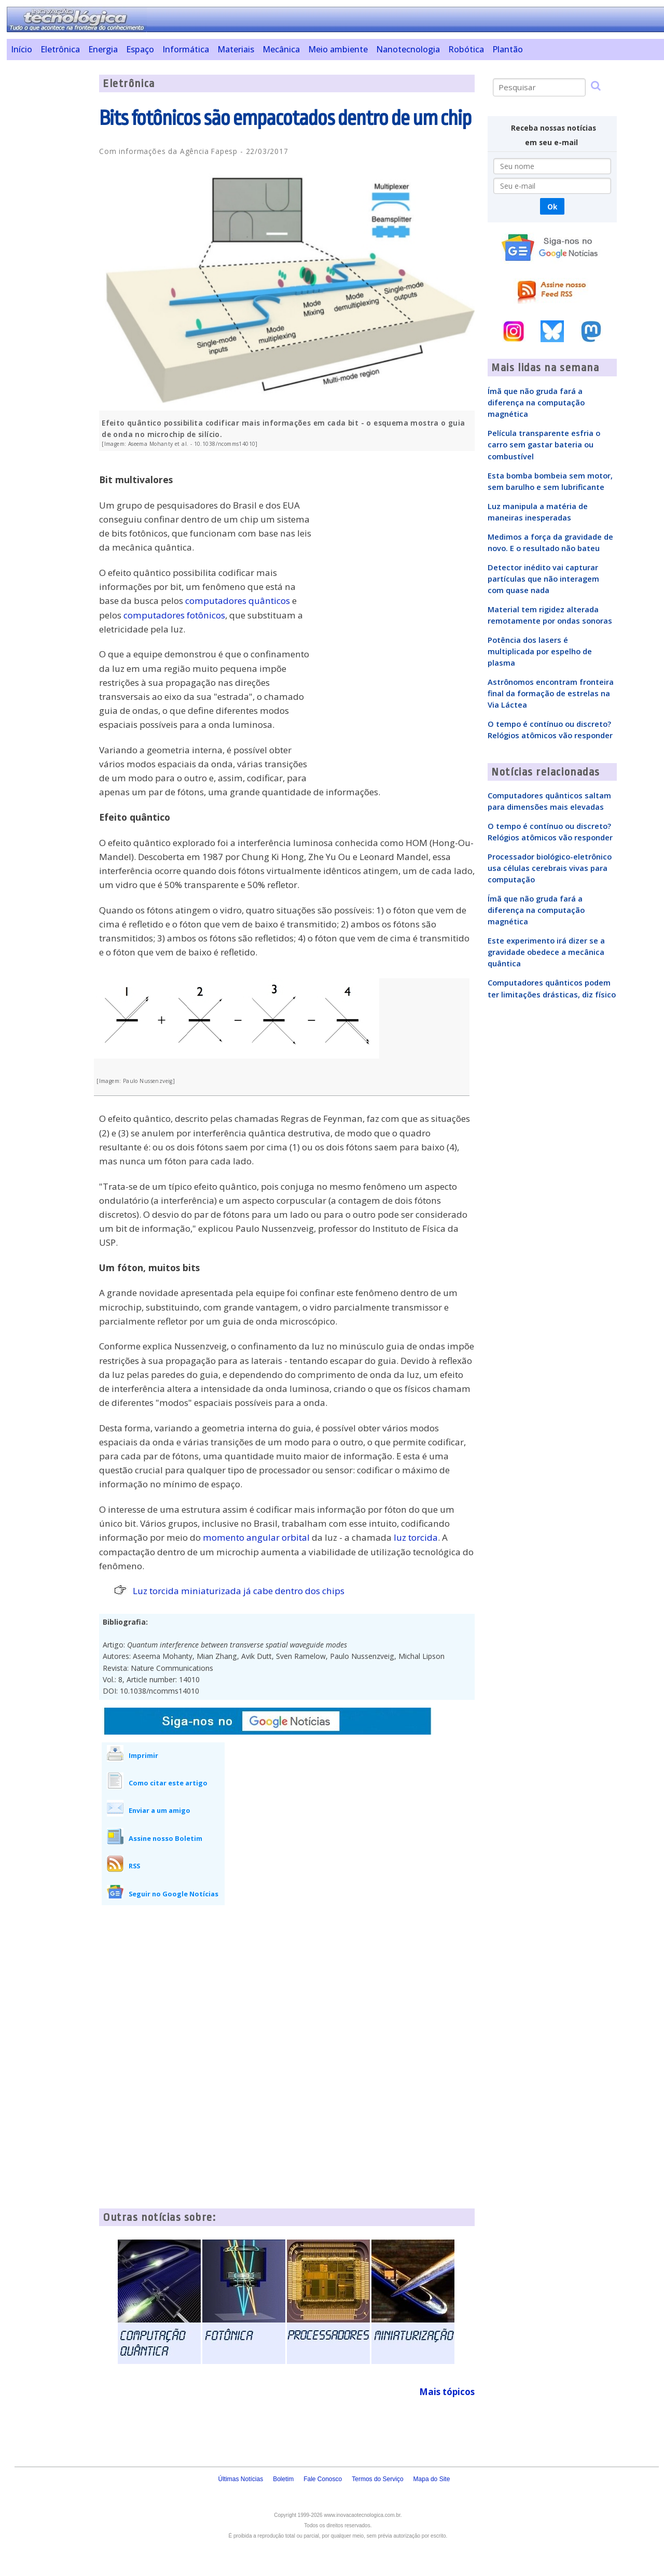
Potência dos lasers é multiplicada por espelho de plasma (540, 651)
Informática (185, 49)
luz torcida (416, 1537)
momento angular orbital (256, 1537)
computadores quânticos (237, 601)
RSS (134, 1865)
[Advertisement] (49, 230)
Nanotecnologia (408, 49)
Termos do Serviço (377, 2479)
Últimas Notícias (240, 2479)
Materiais (235, 49)
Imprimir (143, 1755)
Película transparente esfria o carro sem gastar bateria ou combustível (544, 444)
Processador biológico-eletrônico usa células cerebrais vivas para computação (550, 867)
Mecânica (281, 49)
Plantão (507, 49)
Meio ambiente (338, 49)
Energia (103, 49)
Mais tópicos (447, 2392)
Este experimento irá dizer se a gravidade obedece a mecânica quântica (546, 951)
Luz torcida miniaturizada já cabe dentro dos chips (238, 1591)
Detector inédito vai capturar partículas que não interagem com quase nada (543, 578)
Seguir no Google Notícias (173, 1893)
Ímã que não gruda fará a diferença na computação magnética (536, 402)
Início (21, 49)
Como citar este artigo (168, 1782)
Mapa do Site (431, 2479)
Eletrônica (60, 49)
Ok (552, 207)
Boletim (283, 2479)
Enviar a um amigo (159, 1810)
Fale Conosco (322, 2479)
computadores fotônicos (174, 615)
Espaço (140, 49)
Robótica (466, 49)
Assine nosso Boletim (165, 1838)
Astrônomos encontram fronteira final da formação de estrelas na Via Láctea (551, 693)
